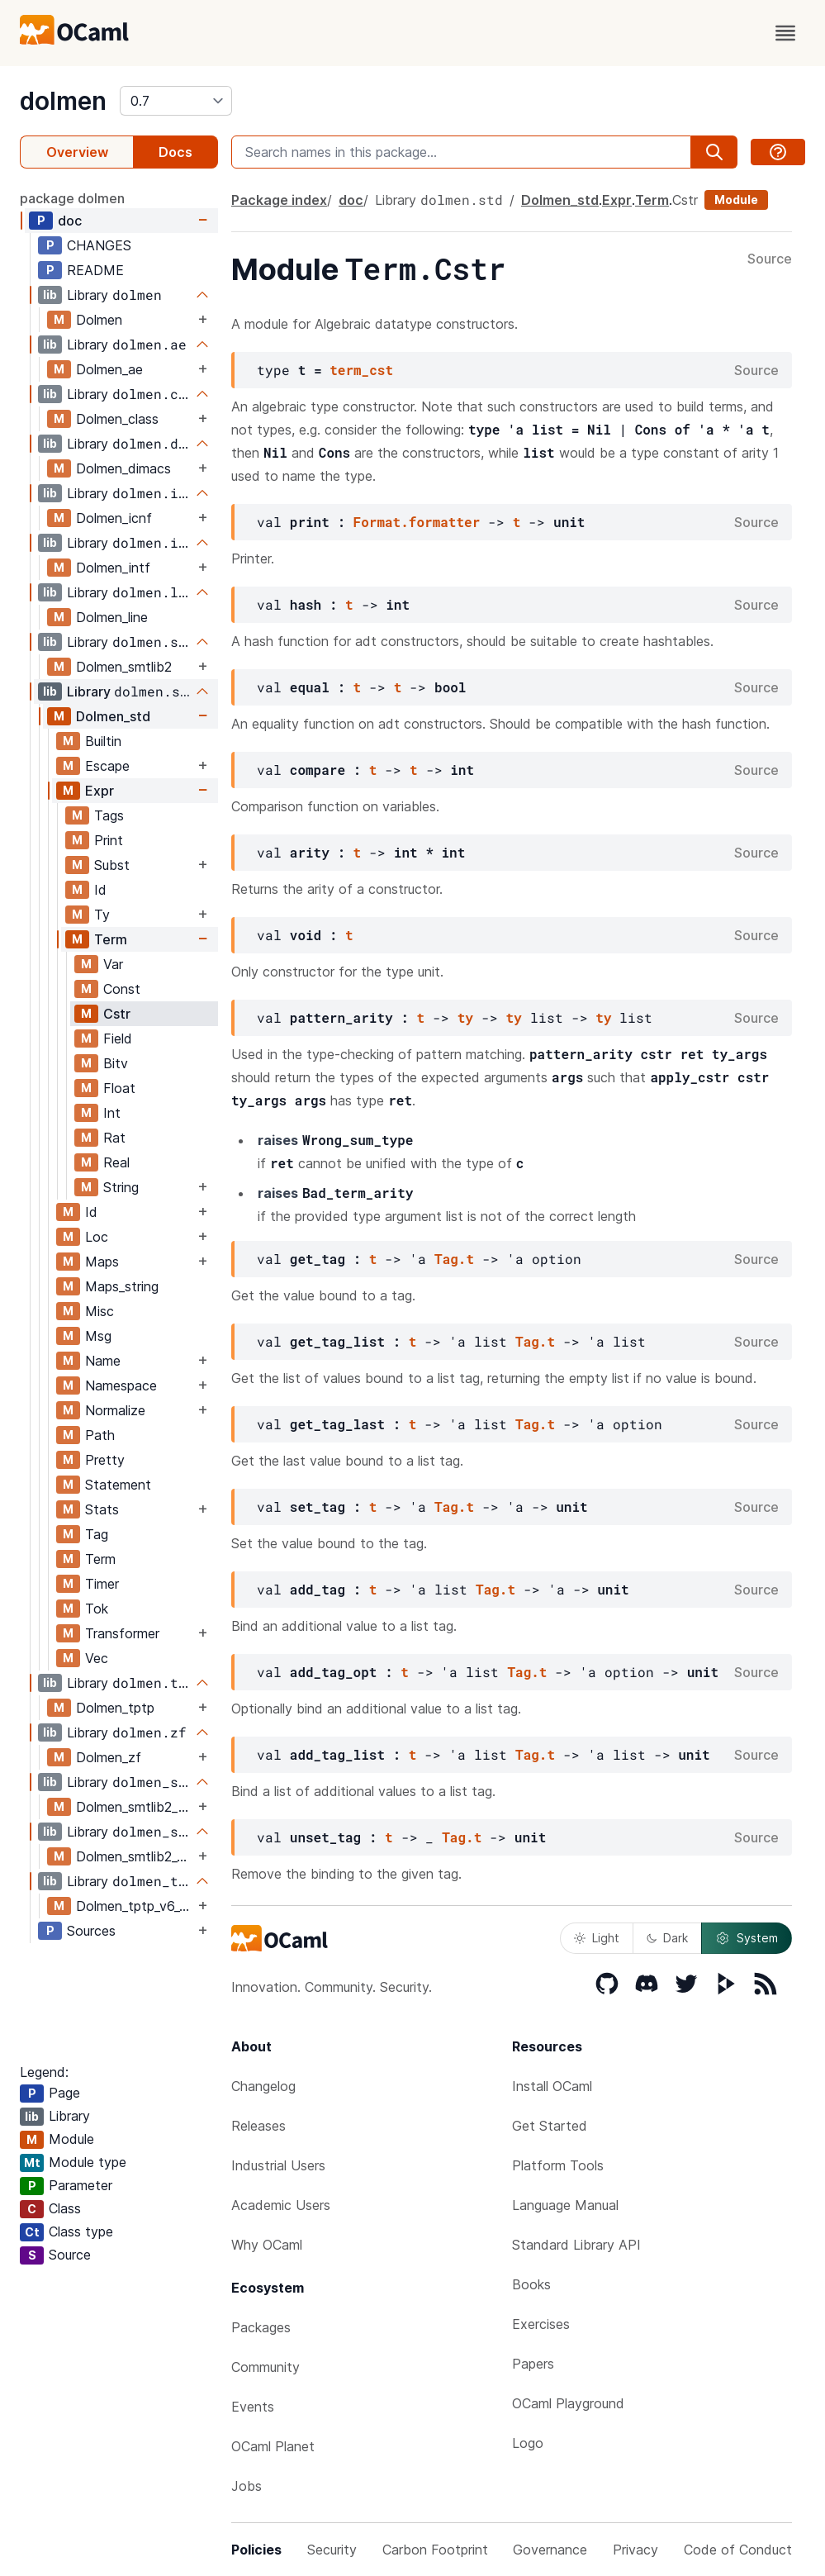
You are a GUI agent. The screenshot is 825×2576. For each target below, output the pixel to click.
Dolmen (99, 319)
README (95, 270)
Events (252, 2406)
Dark (667, 1938)
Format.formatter (417, 521)
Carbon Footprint (435, 2549)
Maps (102, 1261)
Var (113, 964)
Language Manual (565, 2205)
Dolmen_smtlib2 (124, 666)
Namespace (121, 1385)
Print (108, 840)
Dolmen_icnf (114, 518)
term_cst (361, 369)
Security (332, 2549)
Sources (91, 1930)
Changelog (263, 2086)
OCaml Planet (273, 2446)
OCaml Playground (568, 2403)
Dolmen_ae (109, 369)
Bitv (115, 1063)
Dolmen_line (112, 617)
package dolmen (72, 198)
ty (465, 1017)
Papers (533, 2363)
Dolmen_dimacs (123, 468)
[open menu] (785, 33)
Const (121, 989)
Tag (96, 1534)
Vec (96, 1658)
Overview (77, 152)
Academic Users (280, 2205)
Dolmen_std (113, 716)
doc (70, 220)
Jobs (246, 2486)
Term (110, 939)
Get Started (549, 2125)
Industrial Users (278, 2165)
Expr (99, 790)
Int (112, 1113)
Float (119, 1088)
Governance (550, 2549)
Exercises (541, 2324)
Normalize (115, 1410)
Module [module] (736, 199)
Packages (261, 2327)
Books (531, 2284)
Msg (98, 1336)
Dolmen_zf (108, 1757)
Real (116, 1162)
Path (100, 1435)
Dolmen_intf (113, 567)
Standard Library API (576, 2244)
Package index (279, 200)
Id (100, 890)
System (746, 1938)
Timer (102, 1584)
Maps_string (122, 1286)
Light (596, 1938)
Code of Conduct (738, 2549)
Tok (96, 1608)
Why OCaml (266, 2244)
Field (117, 1038)
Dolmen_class (117, 419)
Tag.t (454, 1258)
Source (769, 259)
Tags (109, 815)
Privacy (635, 2549)
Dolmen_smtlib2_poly (135, 1807)
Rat (114, 1137)
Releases (258, 2125)
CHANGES (99, 245)
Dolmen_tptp (115, 1707)
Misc (99, 1311)
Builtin (103, 741)
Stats (102, 1509)
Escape (107, 766)
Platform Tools (558, 2165)
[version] (176, 101)
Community (265, 2367)
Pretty (105, 1460)
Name (103, 1360)
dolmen (63, 101)
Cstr (116, 1013)
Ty (102, 914)
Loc (96, 1237)
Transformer (122, 1633)
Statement (118, 1484)
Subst (112, 865)
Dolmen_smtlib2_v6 (134, 1856)
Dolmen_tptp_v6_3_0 (135, 1906)
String (121, 1187)
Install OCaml (552, 2086)
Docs (175, 152)
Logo (527, 2443)
